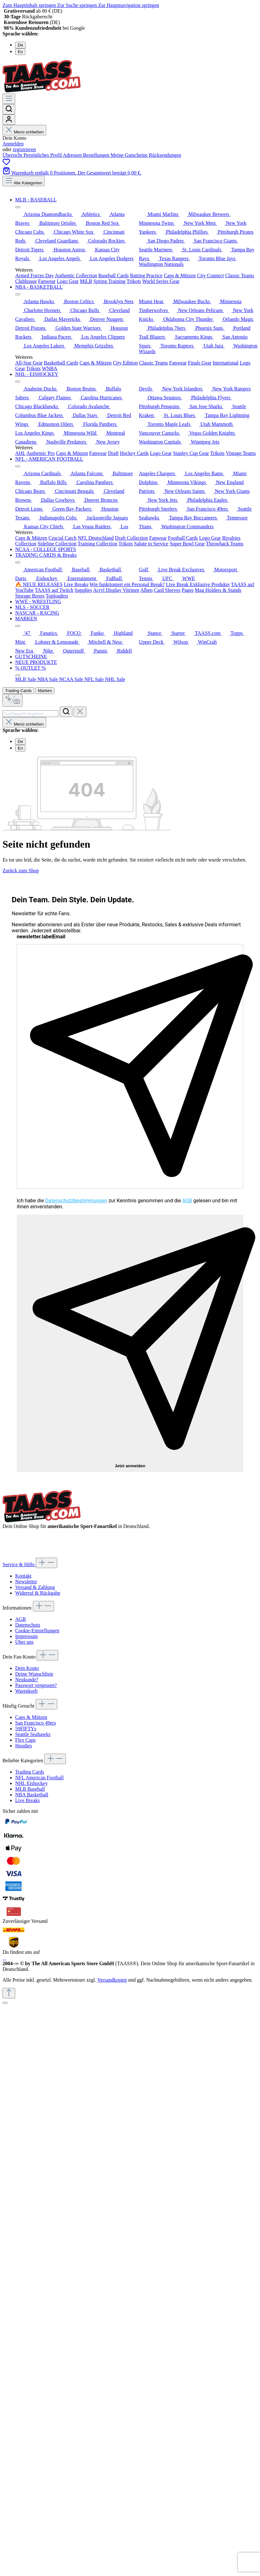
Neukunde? (26, 1679)
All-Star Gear (29, 362)
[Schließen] (5, 2003)
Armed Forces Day (34, 275)
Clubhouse (26, 281)
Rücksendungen (165, 155)
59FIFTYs (25, 1728)
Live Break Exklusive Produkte (198, 584)
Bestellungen (97, 155)
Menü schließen (24, 132)
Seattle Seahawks (33, 1734)
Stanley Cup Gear (191, 453)
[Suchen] (9, 109)
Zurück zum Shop (21, 870)
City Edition (125, 362)
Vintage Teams (241, 453)
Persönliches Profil (43, 155)
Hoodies (23, 1745)
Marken (45, 690)
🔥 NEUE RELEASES (39, 584)
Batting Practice (146, 275)
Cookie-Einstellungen (37, 1630)
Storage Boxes (30, 595)
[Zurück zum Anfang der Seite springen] (9, 1993)
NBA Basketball (31, 1794)
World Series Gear (161, 281)
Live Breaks (76, 584)
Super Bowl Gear (187, 543)
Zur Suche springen (77, 5)
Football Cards (183, 538)
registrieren (24, 149)
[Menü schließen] (17, 207)
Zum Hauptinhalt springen (30, 5)
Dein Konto (27, 1668)
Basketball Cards (61, 362)
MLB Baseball (30, 1789)
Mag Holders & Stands (218, 590)
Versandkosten (112, 1980)
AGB (187, 1201)
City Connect (210, 275)
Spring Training (110, 281)
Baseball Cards (113, 275)
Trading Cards (18, 690)
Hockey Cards (134, 453)
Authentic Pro (40, 453)
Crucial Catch (62, 538)
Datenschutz (27, 1625)
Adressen (73, 155)
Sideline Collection (57, 543)
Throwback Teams (224, 543)
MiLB (86, 281)
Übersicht (13, 155)
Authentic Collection (76, 275)
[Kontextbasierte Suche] (12, 700)
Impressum (26, 1636)
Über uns (24, 1642)
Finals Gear (199, 362)
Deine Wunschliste (34, 1674)
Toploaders (57, 595)
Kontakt (23, 1576)
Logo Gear (68, 281)
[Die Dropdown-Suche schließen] (80, 712)
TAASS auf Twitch (54, 590)
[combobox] (31, 713)
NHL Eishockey (31, 1783)
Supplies (83, 590)
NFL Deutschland (96, 538)
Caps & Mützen (180, 275)
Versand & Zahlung (35, 1587)
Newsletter (26, 1581)
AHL (20, 453)
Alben (146, 590)
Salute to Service (151, 543)
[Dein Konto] (9, 119)
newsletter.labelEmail (41, 937)
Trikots (134, 281)
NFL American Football (39, 1777)
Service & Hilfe (19, 1564)
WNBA (49, 368)
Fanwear (46, 281)
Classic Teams (239, 275)
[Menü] (9, 99)
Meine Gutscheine (130, 155)
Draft (113, 453)
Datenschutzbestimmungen (76, 1201)
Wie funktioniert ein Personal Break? (127, 584)
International (225, 362)
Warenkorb (26, 1691)
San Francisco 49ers (35, 1723)
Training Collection (97, 543)
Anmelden (13, 143)
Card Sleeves (167, 590)
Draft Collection (131, 538)
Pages (187, 590)
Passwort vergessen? (36, 1685)
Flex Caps (25, 1740)
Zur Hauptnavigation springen (128, 5)
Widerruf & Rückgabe (37, 1593)
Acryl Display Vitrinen (116, 590)
